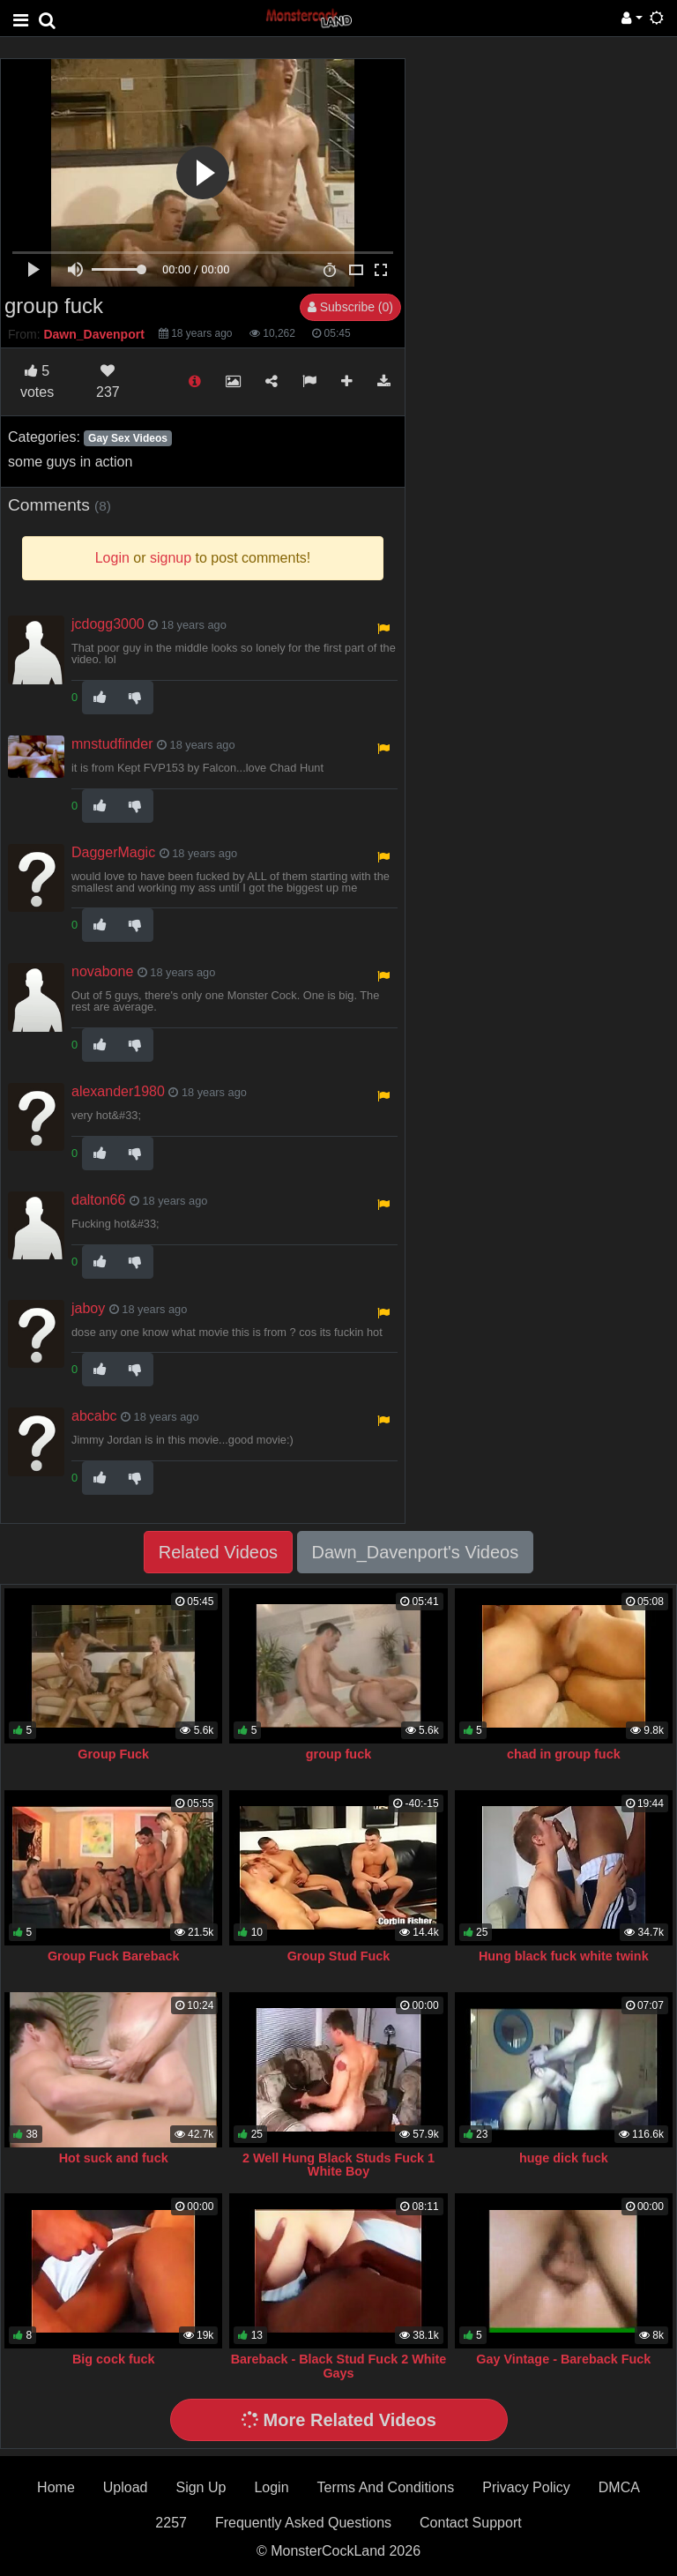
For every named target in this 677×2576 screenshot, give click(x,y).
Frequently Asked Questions (303, 2522)
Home (56, 2487)
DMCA (619, 2487)
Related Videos (218, 1552)
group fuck (338, 1754)
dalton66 (98, 1199)
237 (108, 381)
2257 (171, 2522)
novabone (102, 971)
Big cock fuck (113, 2359)
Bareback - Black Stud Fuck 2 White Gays (339, 2366)
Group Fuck (113, 1754)
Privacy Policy (526, 2487)
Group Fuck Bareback (114, 1956)
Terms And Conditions (386, 2487)
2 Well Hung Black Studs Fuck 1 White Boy (338, 2165)
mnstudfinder (112, 743)
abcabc (94, 1415)
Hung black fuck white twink (564, 1956)
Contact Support (471, 2522)
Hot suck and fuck (113, 2158)
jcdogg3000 (108, 623)
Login (271, 2487)
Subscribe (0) (350, 307)
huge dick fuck (563, 2158)
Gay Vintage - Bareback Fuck (563, 2359)
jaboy (88, 1308)
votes (37, 381)
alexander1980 (118, 1091)
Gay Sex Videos (127, 438)
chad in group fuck (564, 1754)
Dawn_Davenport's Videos (415, 1552)
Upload (125, 2487)
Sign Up (200, 2487)
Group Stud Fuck (339, 1956)
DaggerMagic (113, 852)
